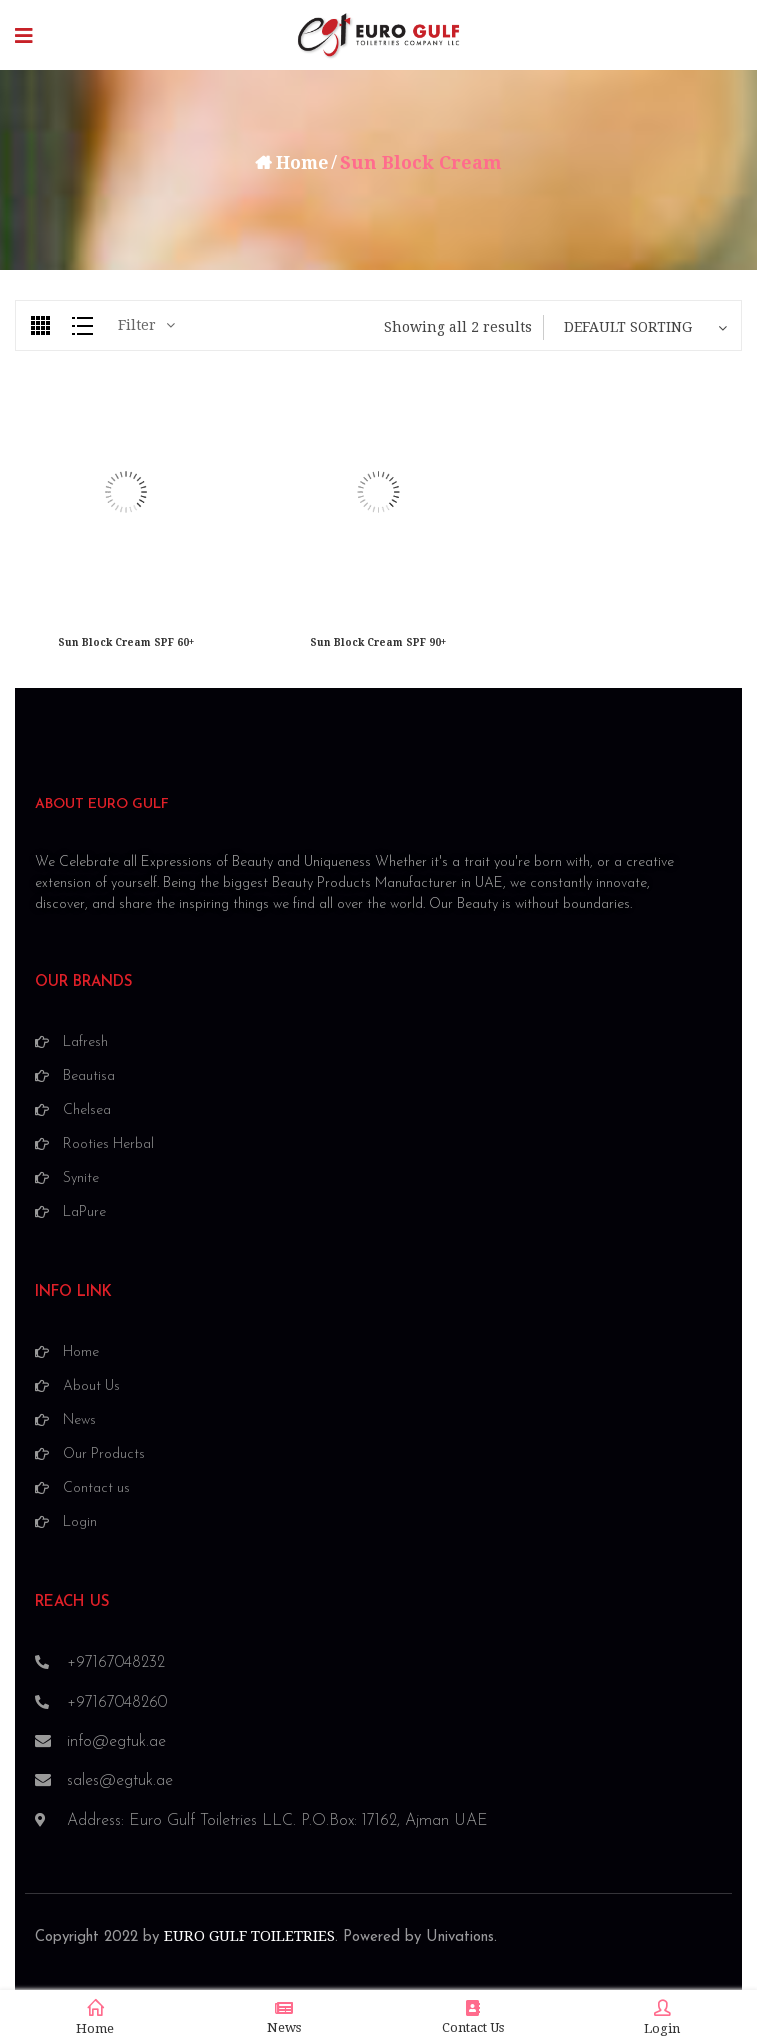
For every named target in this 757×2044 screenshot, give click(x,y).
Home (302, 162)
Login (662, 2018)
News (284, 2017)
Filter (137, 325)
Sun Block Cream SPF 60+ (126, 642)
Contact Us (473, 2017)
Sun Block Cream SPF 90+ (378, 642)
